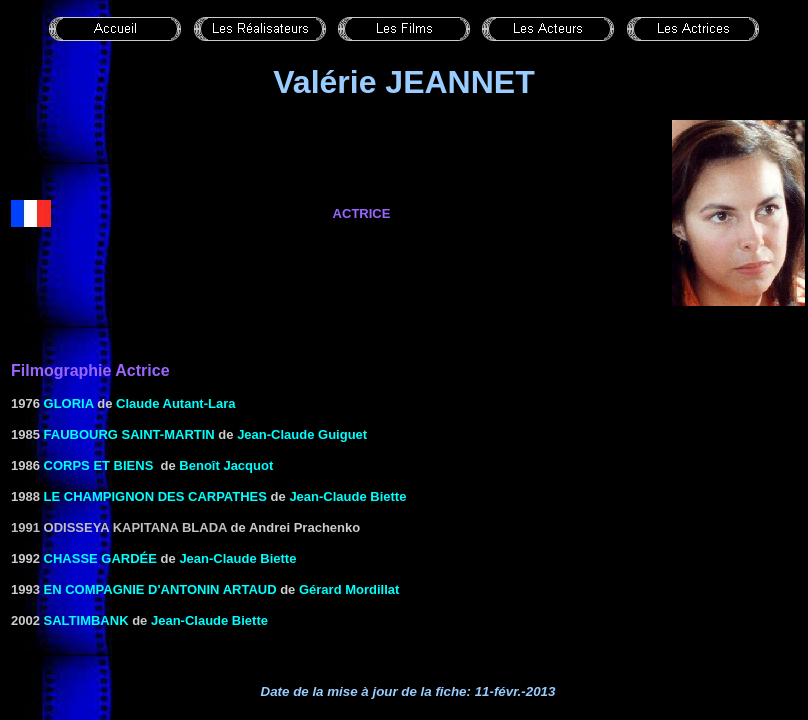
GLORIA (69, 403)
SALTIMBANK (86, 620)
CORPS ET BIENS (99, 465)
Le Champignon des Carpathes (155, 496)
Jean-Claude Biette (347, 496)
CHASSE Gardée (100, 558)
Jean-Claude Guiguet (302, 434)
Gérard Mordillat (349, 589)
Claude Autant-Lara (175, 403)
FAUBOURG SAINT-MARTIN (129, 434)
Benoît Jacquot (226, 465)
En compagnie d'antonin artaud (160, 589)
